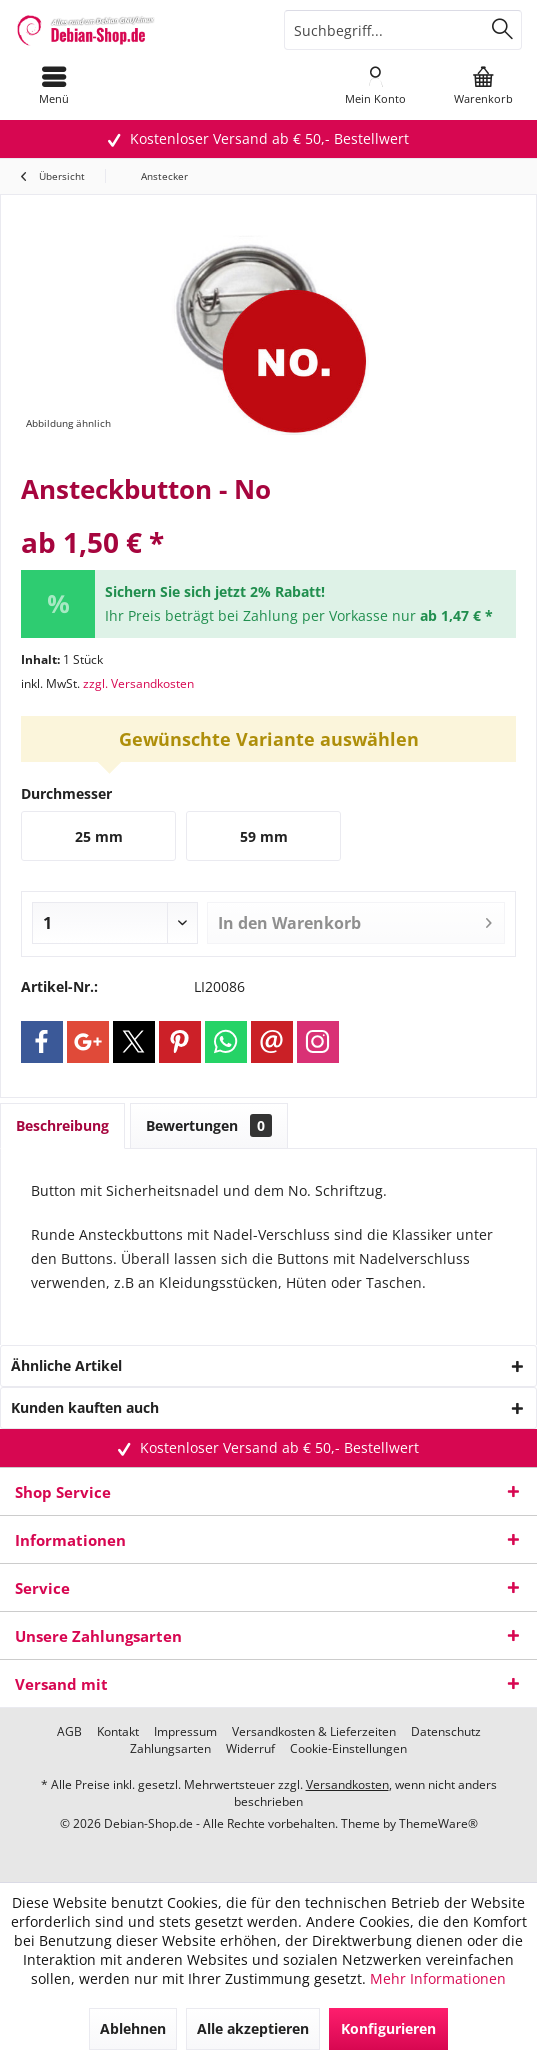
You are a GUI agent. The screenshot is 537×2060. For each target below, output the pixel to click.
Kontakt (118, 1732)
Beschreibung (62, 1125)
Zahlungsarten (170, 1749)
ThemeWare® (438, 1823)
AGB (69, 1732)
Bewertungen (209, 1125)
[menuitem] (53, 85)
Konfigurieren (388, 2028)
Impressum (185, 1732)
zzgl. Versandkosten (138, 683)
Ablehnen (133, 2028)
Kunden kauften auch (85, 1407)
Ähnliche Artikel (66, 1365)
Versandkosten (347, 1784)
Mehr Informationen (438, 1978)
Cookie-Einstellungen (348, 1749)
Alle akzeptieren (253, 2028)
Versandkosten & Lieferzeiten (314, 1732)
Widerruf (250, 1749)
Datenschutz (446, 1732)
